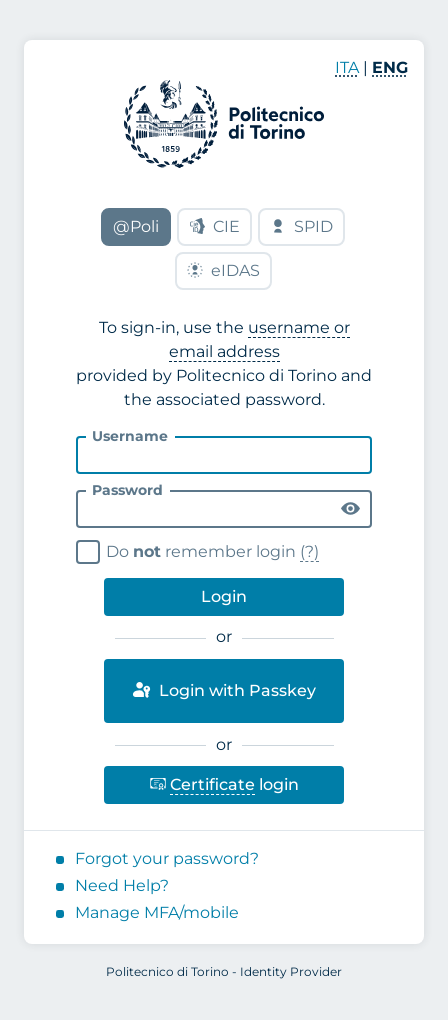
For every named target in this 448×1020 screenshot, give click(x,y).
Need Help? (122, 885)
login (224, 780)
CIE (214, 226)
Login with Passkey (223, 690)
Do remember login (200, 549)
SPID (301, 226)
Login (224, 596)
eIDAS (223, 270)
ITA (347, 67)
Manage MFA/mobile (157, 912)
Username (130, 436)
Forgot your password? (167, 858)
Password (127, 490)
